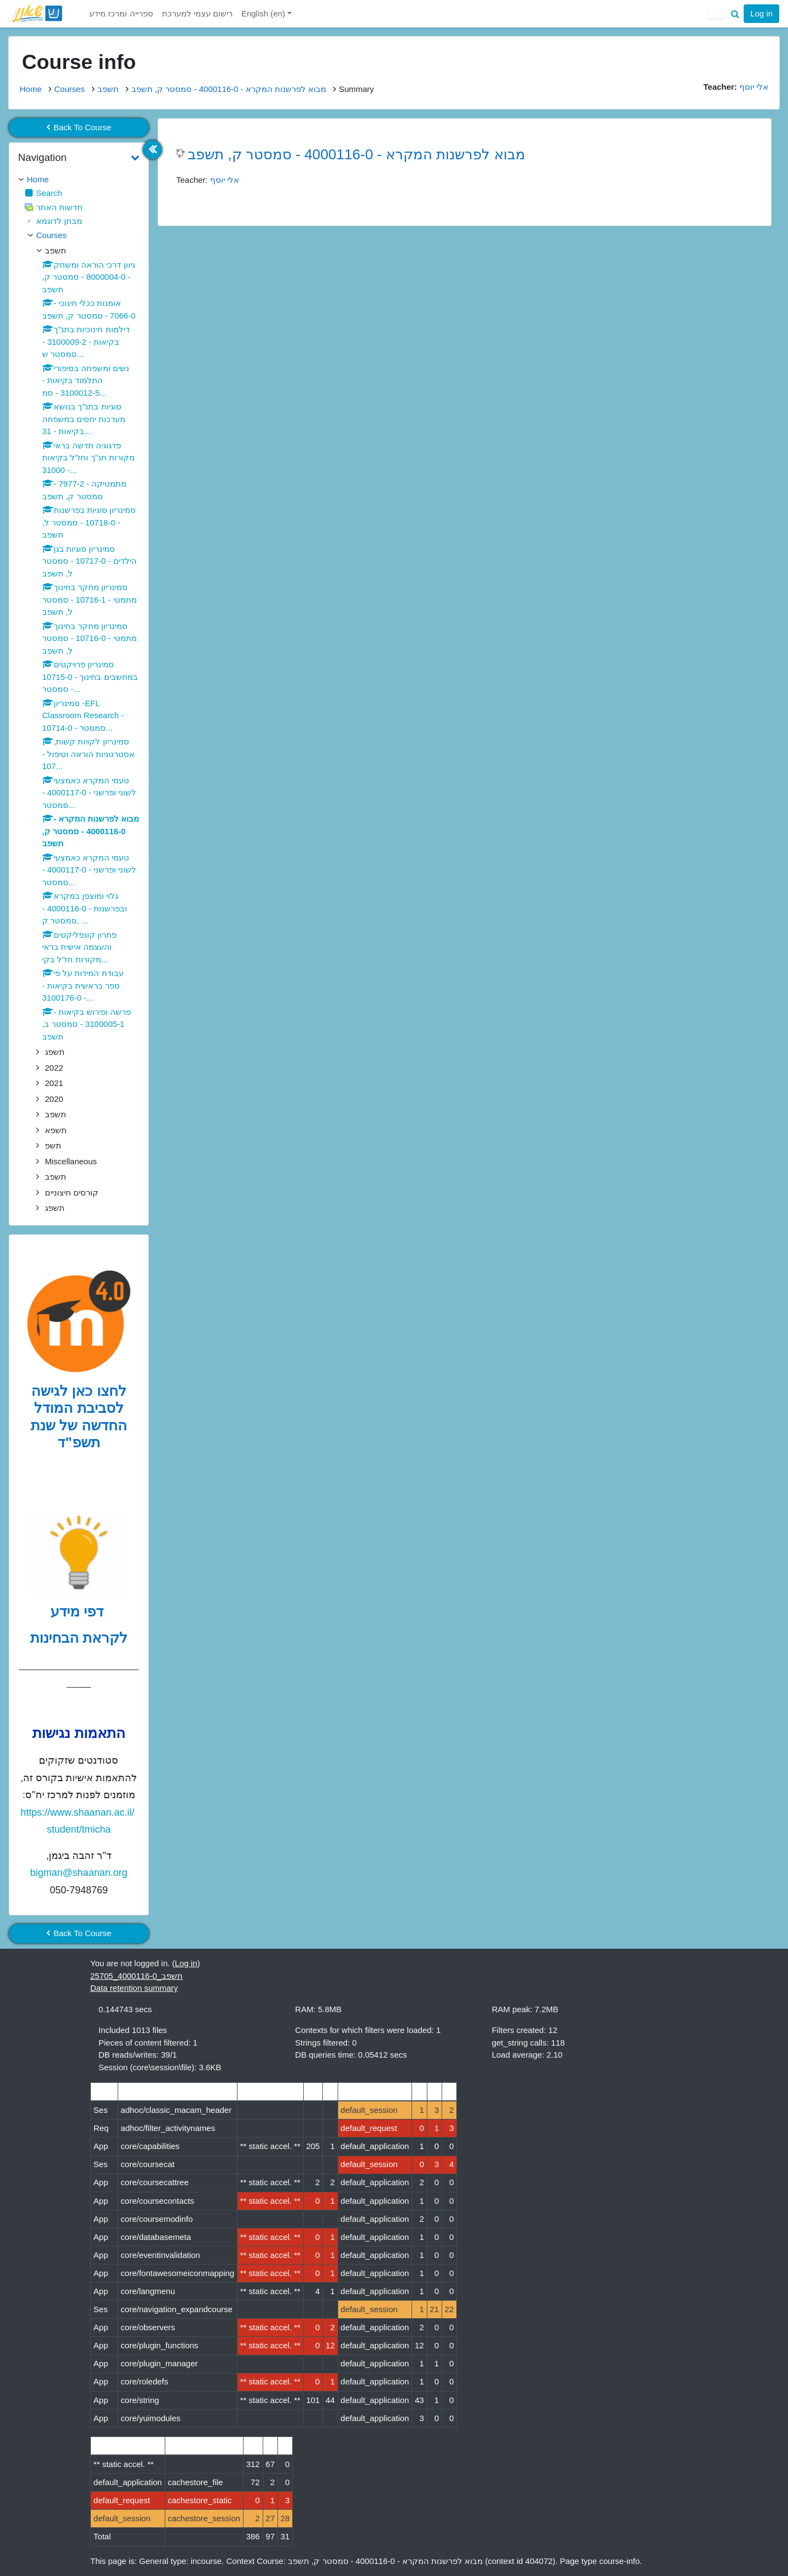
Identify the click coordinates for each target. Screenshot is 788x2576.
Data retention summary (134, 1987)
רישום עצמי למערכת (197, 13)
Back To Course (79, 127)
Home (31, 89)
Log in (761, 13)
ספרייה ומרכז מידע (121, 13)
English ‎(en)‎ (264, 13)
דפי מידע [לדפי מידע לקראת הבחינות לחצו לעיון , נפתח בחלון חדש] (79, 1611)
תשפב (108, 89)
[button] (735, 13)
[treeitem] (79, 180)
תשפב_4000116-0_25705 (136, 1975)
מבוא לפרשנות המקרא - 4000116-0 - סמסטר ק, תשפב (228, 89)
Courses (69, 89)
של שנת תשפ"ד (65, 1434)
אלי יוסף (224, 179)
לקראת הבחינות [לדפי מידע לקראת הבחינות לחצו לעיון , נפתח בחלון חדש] (79, 1638)
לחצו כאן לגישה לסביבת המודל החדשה (79, 1408)
